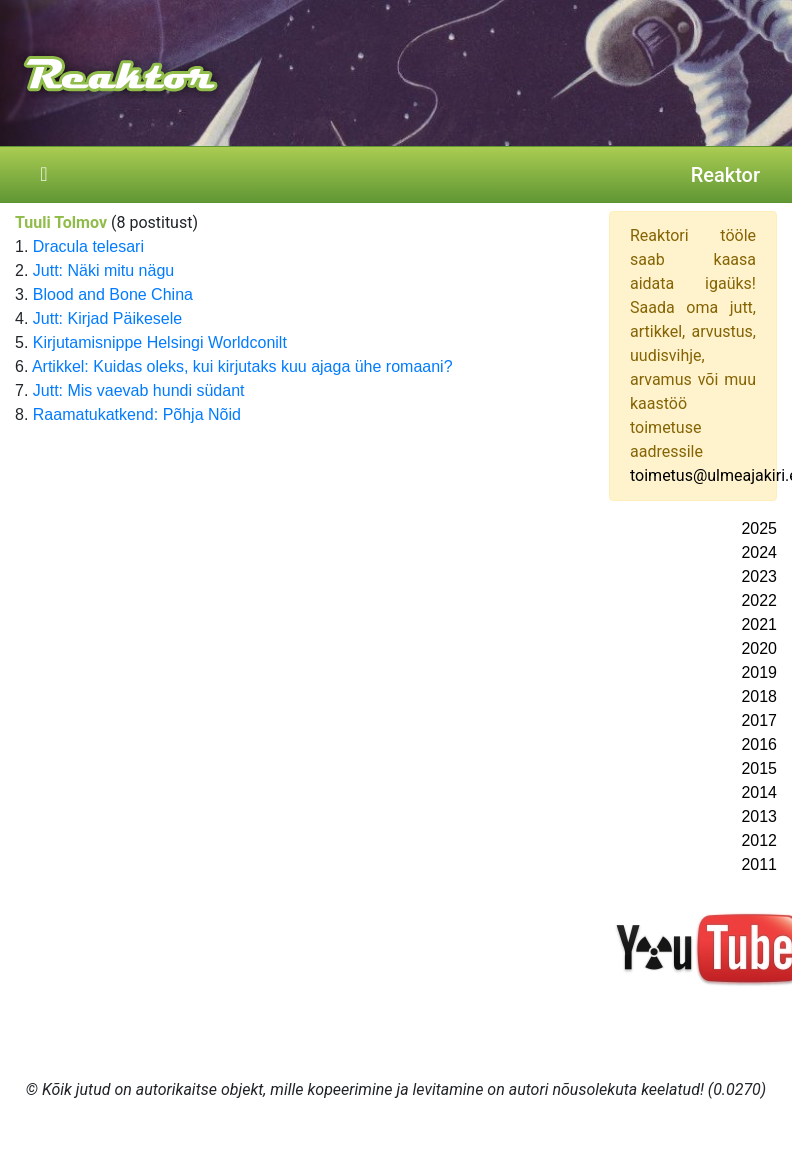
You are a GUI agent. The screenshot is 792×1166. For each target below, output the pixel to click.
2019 (759, 672)
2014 (759, 792)
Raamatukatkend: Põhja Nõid (137, 414)
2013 (759, 816)
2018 (759, 696)
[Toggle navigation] (44, 175)
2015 (759, 768)
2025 (759, 528)
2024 (759, 552)
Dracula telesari (88, 246)
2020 (759, 648)
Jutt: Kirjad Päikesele (107, 318)
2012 (759, 840)
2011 (759, 864)
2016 (759, 744)
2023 (759, 576)
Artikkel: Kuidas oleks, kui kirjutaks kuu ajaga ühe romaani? (242, 366)
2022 (759, 600)
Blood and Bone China (113, 294)
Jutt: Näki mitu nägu (103, 270)
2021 (759, 624)
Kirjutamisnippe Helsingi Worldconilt (160, 342)
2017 (759, 720)
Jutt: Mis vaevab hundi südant (139, 390)
